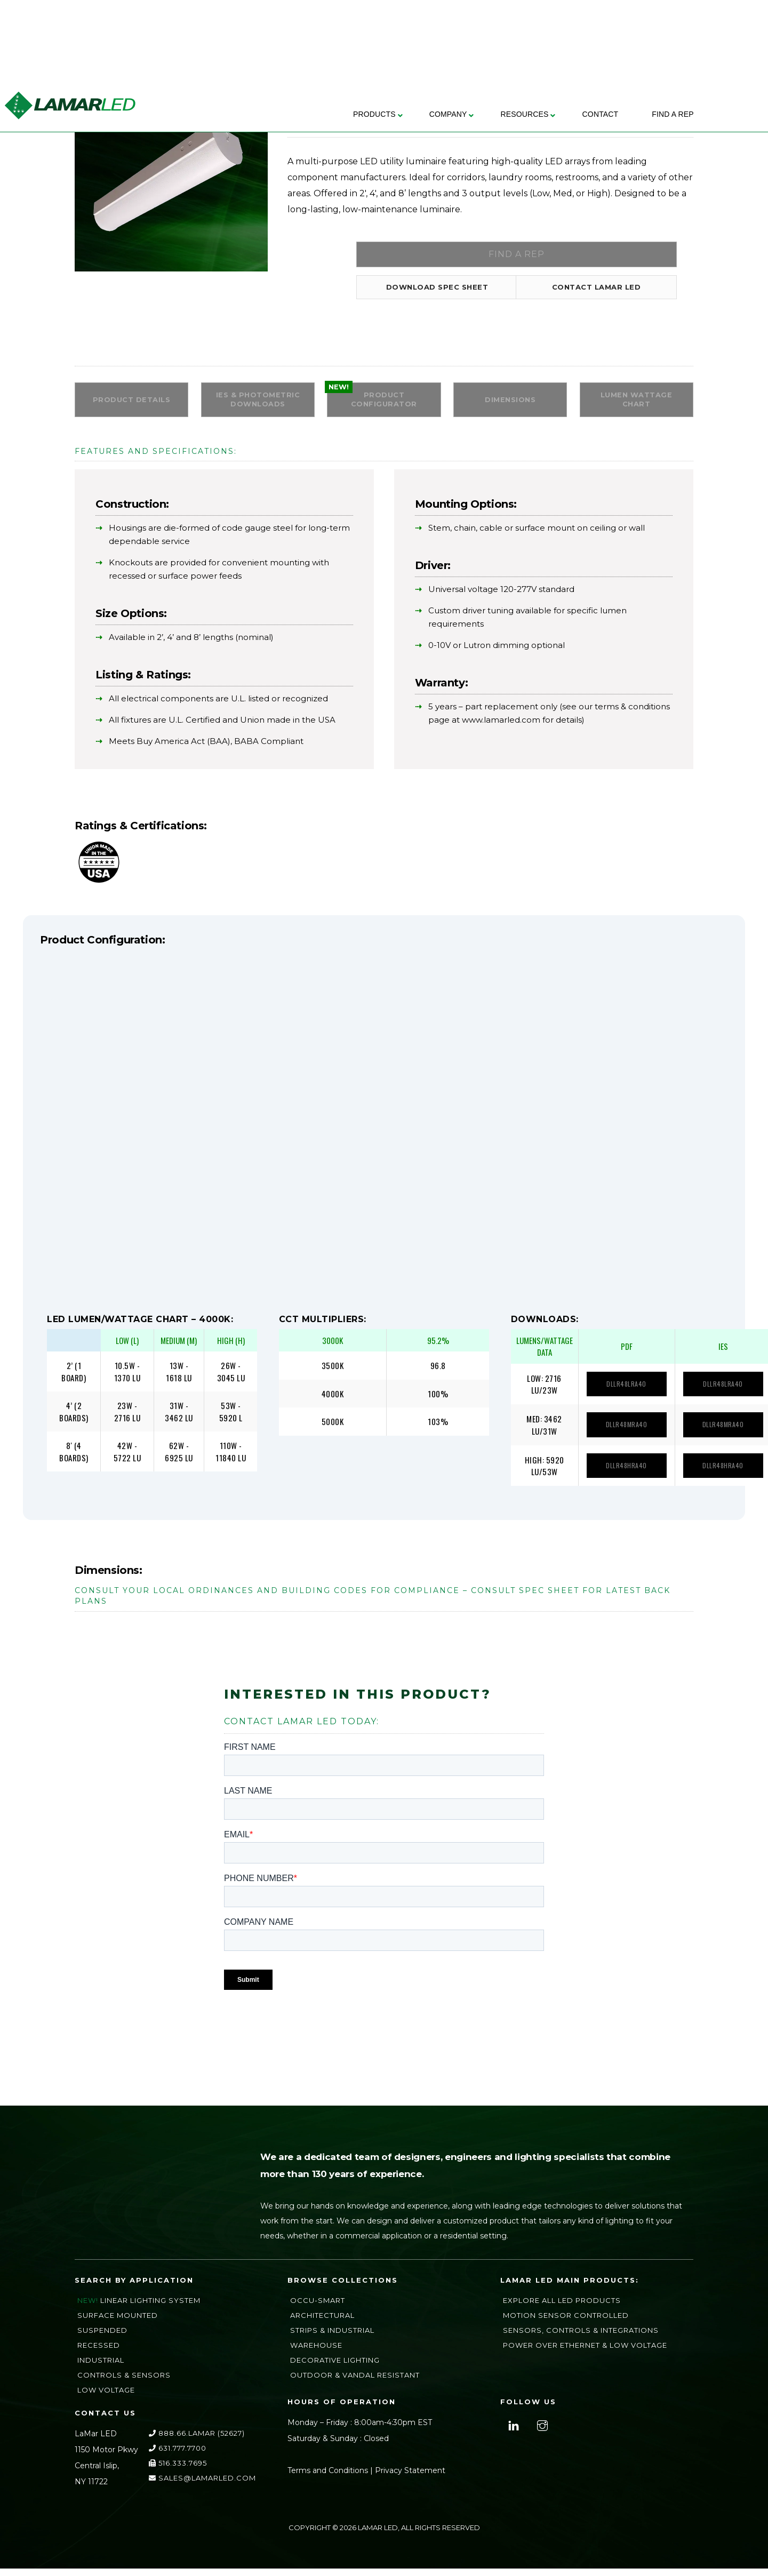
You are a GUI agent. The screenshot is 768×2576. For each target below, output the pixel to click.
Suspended (102, 2337)
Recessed (98, 2352)
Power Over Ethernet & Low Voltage (585, 2352)
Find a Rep (511, 256)
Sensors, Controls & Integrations (581, 2337)
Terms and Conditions (327, 2478)
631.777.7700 (177, 2455)
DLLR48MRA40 (623, 1433)
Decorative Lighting (335, 2367)
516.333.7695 (178, 2470)
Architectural (322, 2322)
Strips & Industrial (332, 2337)
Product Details (132, 406)
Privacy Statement (410, 2478)
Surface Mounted (117, 2322)
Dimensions (510, 406)
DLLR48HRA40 (622, 1473)
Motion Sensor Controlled (566, 2322)
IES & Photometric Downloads (258, 405)
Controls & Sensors (124, 2382)
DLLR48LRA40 (623, 1393)
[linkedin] (512, 2432)
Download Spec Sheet (432, 290)
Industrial (100, 2367)
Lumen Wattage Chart (637, 405)
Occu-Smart (317, 2307)
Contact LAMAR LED (591, 290)
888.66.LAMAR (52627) (197, 2440)
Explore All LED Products (562, 2307)
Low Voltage (106, 2397)
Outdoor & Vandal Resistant (355, 2382)
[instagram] (541, 2432)
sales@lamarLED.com (202, 2485)
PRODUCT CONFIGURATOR (384, 405)
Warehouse (316, 2352)
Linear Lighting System (150, 2307)
